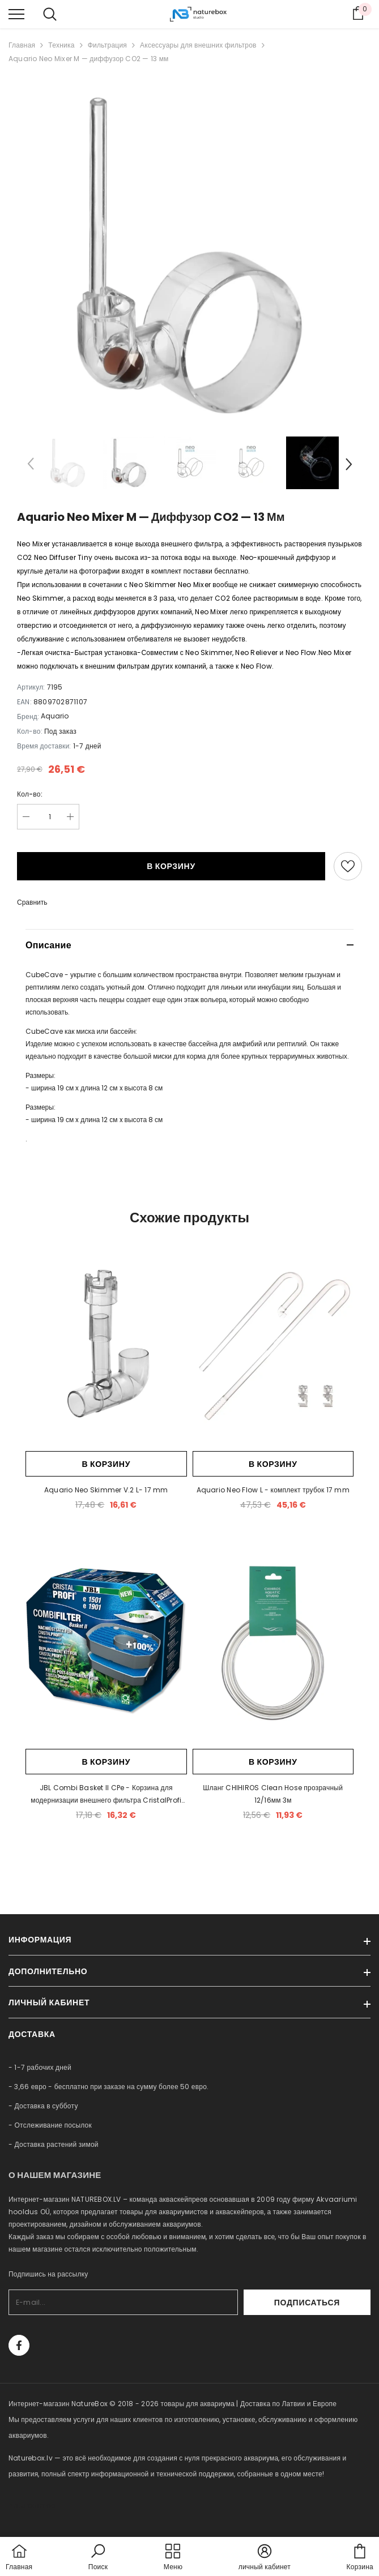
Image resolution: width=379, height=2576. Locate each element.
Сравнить (32, 902)
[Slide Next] (347, 465)
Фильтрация (107, 45)
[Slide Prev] (31, 465)
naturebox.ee (31, 2505)
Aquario (55, 716)
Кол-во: (29, 794)
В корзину (171, 866)
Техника (61, 45)
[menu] (16, 14)
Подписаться (340, 2302)
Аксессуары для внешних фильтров (198, 45)
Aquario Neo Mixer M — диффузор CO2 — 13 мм (88, 58)
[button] (98, 2558)
